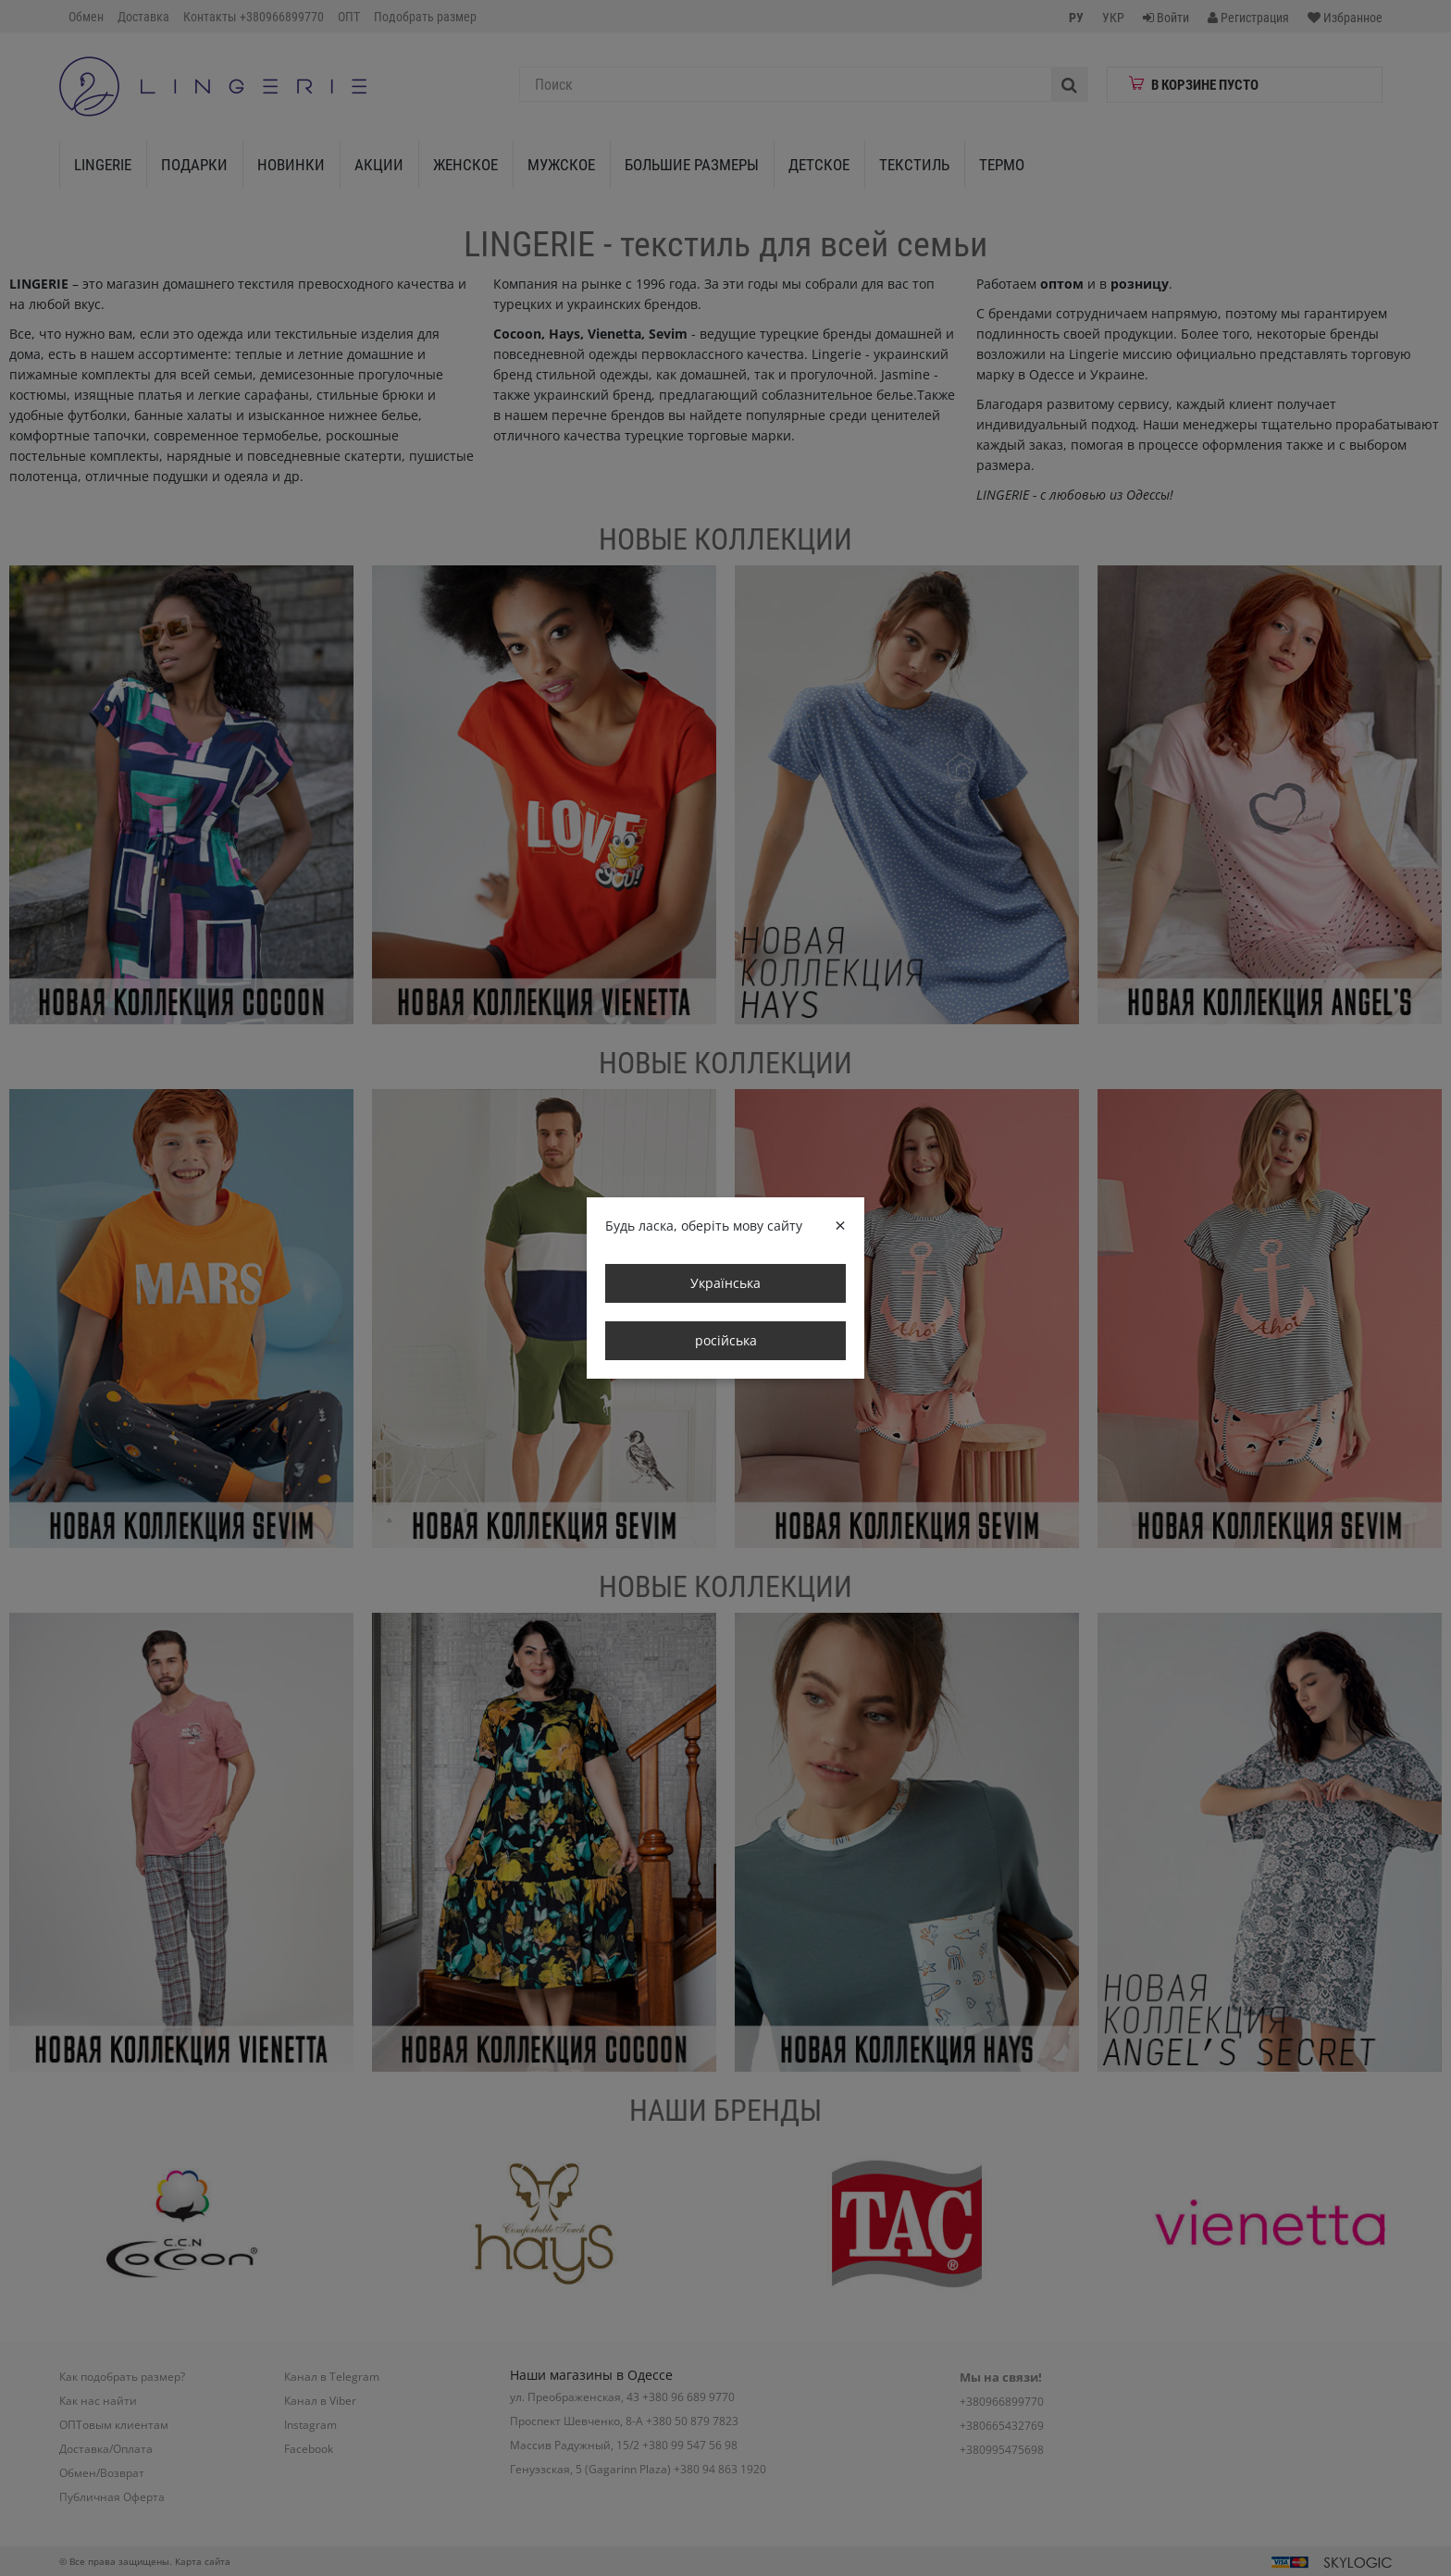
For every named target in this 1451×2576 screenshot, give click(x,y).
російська (726, 1340)
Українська (725, 1283)
